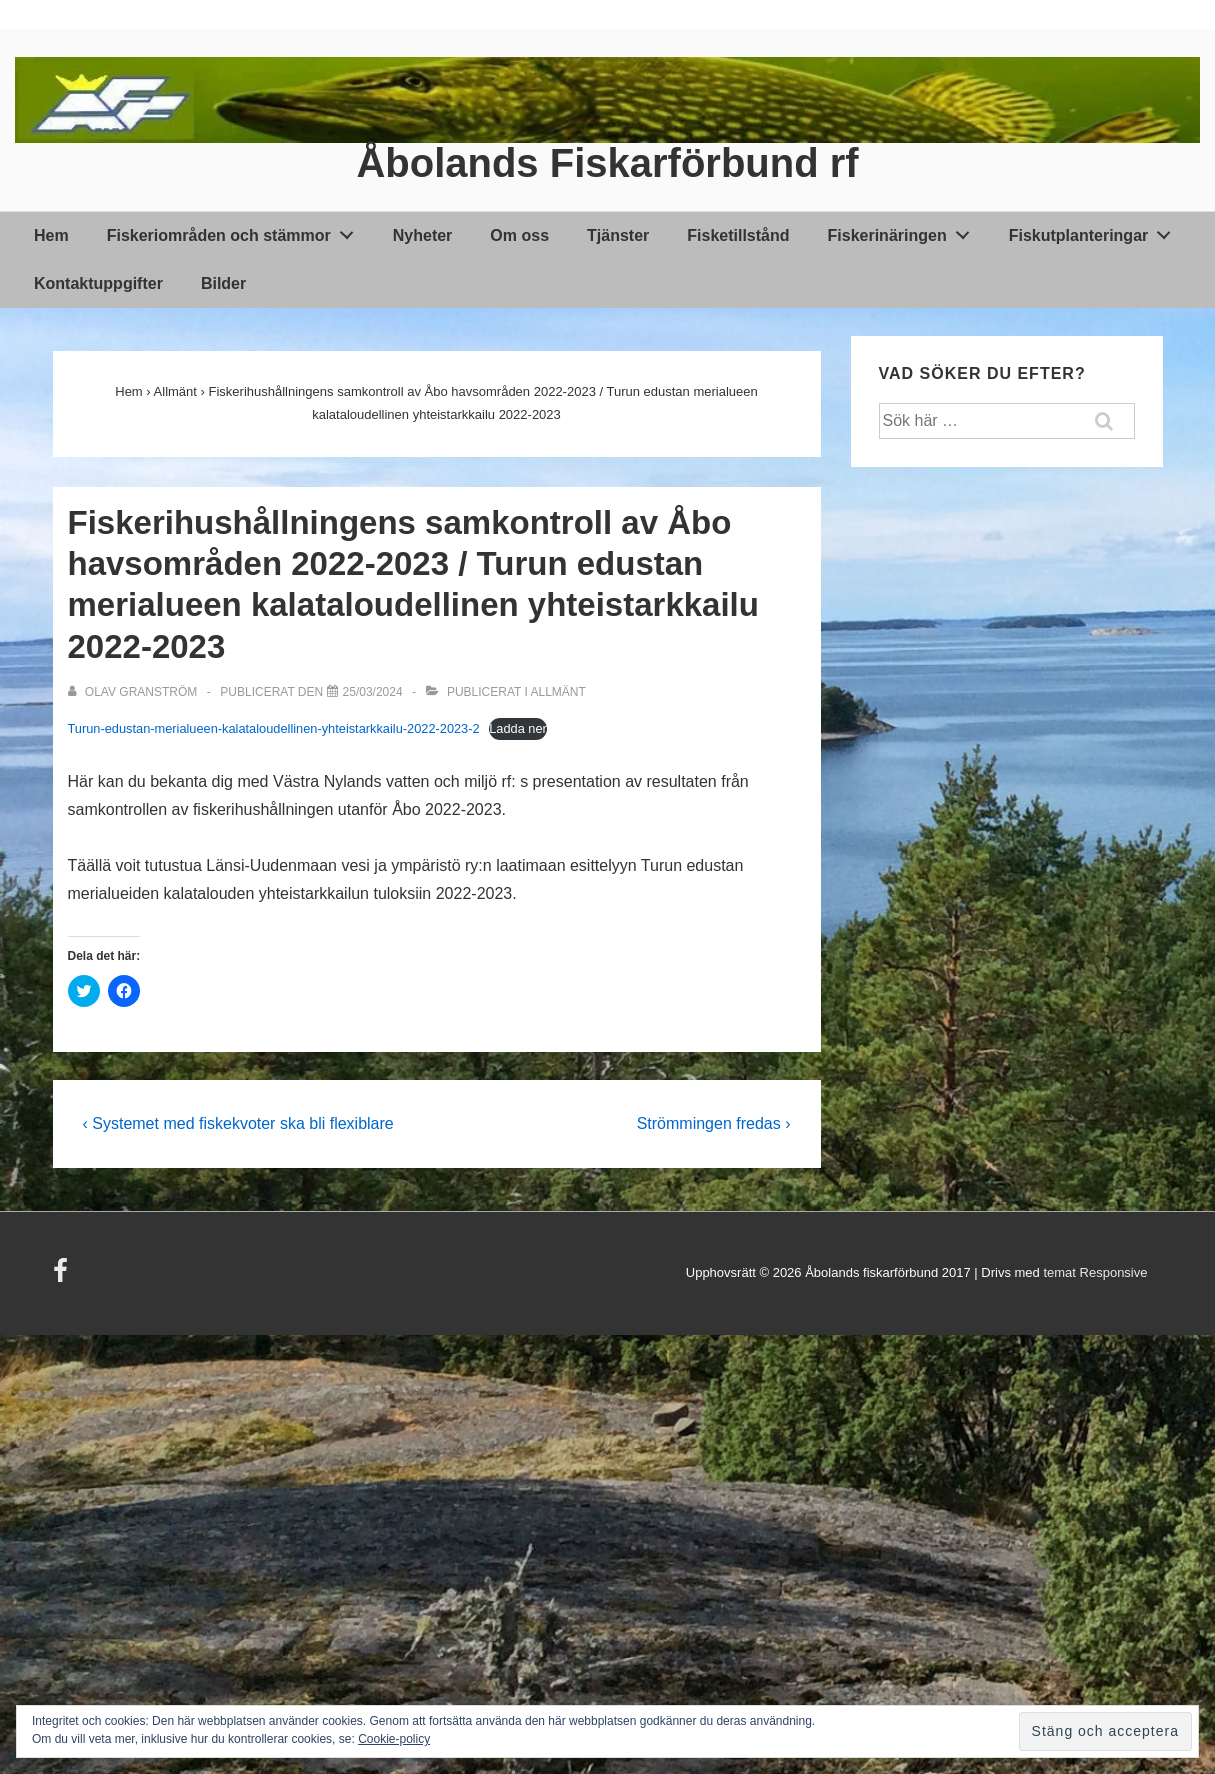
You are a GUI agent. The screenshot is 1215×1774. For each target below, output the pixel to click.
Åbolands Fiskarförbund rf (607, 163)
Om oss (519, 235)
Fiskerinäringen (904, 232)
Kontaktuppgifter (98, 283)
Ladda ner (518, 728)
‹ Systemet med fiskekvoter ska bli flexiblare (238, 1123)
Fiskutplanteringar (1095, 232)
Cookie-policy (394, 1739)
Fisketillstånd (738, 235)
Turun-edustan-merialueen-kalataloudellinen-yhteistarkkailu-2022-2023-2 (274, 728)
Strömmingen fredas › (714, 1123)
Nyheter (423, 235)
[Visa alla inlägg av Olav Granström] (134, 692)
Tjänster (618, 235)
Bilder (223, 283)
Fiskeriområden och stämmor (236, 232)
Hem (51, 235)
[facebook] (63, 1277)
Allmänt (557, 692)
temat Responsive (1095, 1272)
